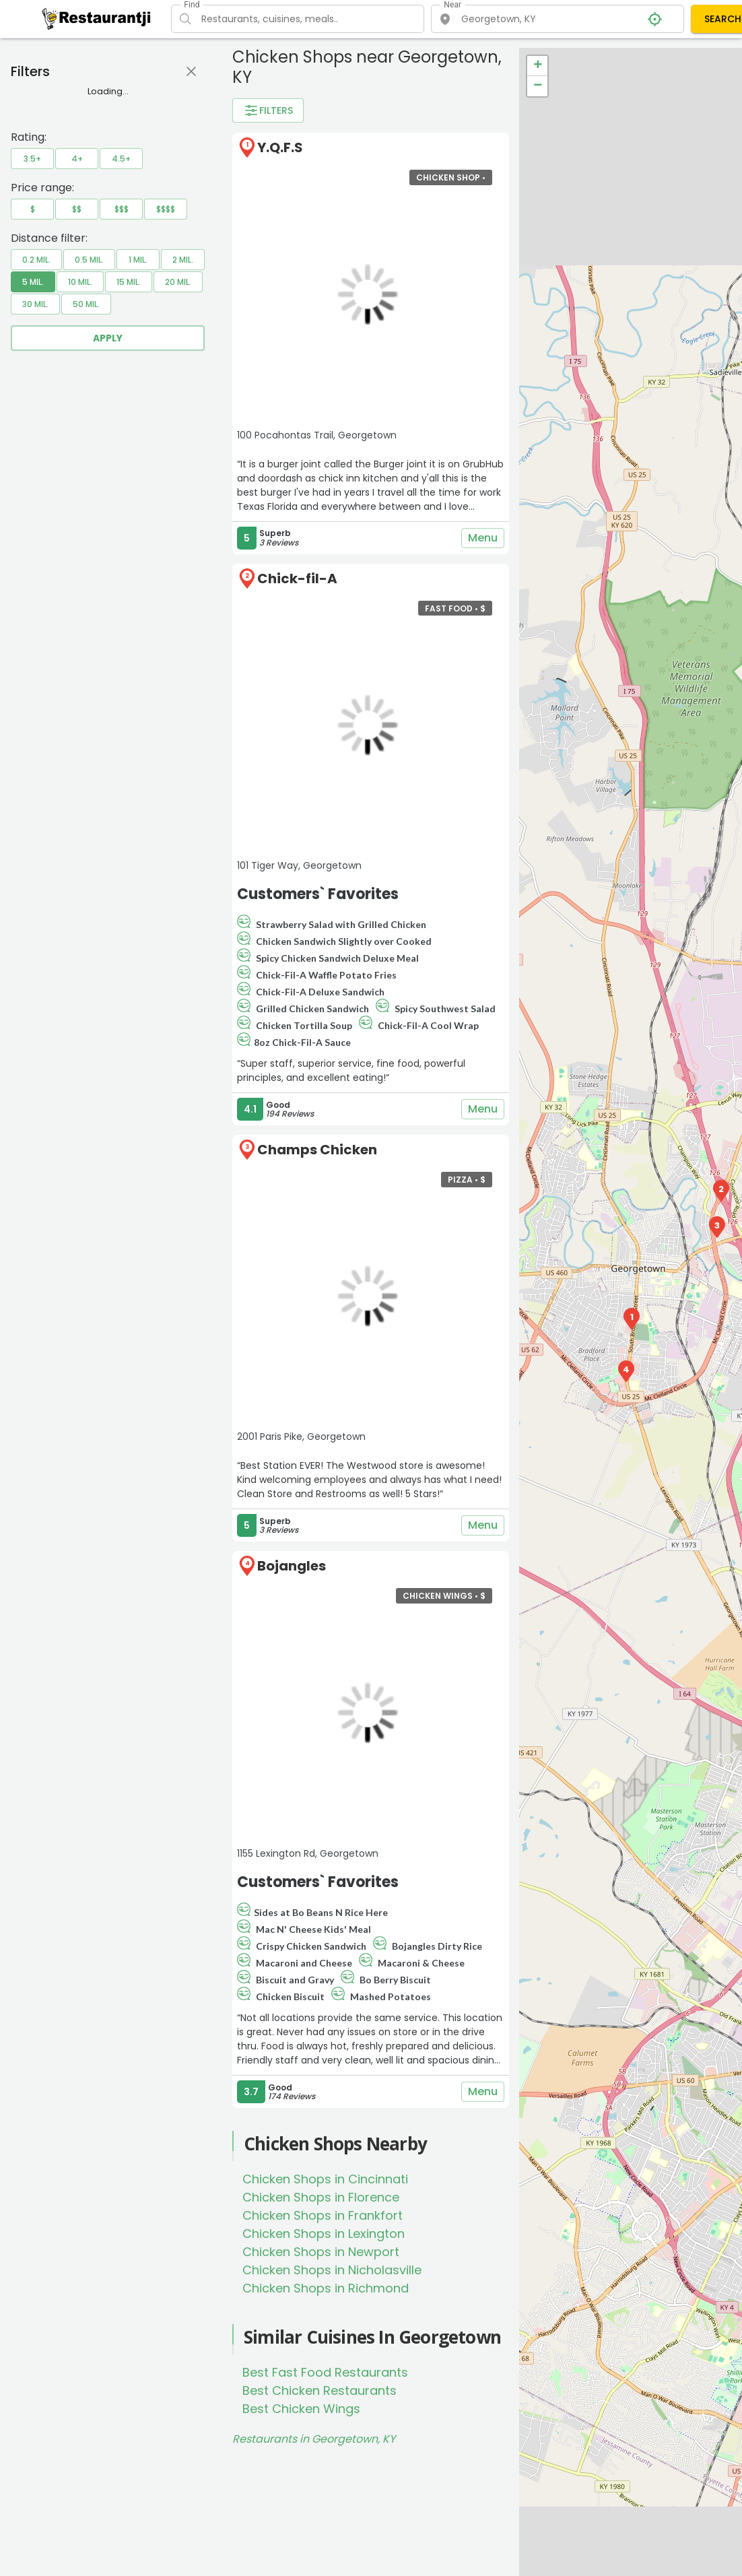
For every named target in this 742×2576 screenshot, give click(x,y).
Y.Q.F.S (280, 147)
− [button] (537, 86)
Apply (108, 338)
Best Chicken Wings (301, 2408)
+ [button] (537, 66)
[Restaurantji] (96, 18)
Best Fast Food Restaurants (325, 2372)
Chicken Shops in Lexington (323, 2233)
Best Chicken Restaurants (319, 2390)
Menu (483, 538)
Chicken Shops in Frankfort (322, 2215)
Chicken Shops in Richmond (325, 2288)
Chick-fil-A (297, 578)
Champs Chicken (317, 1149)
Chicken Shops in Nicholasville (331, 2269)
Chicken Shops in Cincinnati (325, 2179)
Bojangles (291, 1566)
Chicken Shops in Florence (320, 2197)
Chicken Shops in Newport (320, 2251)
